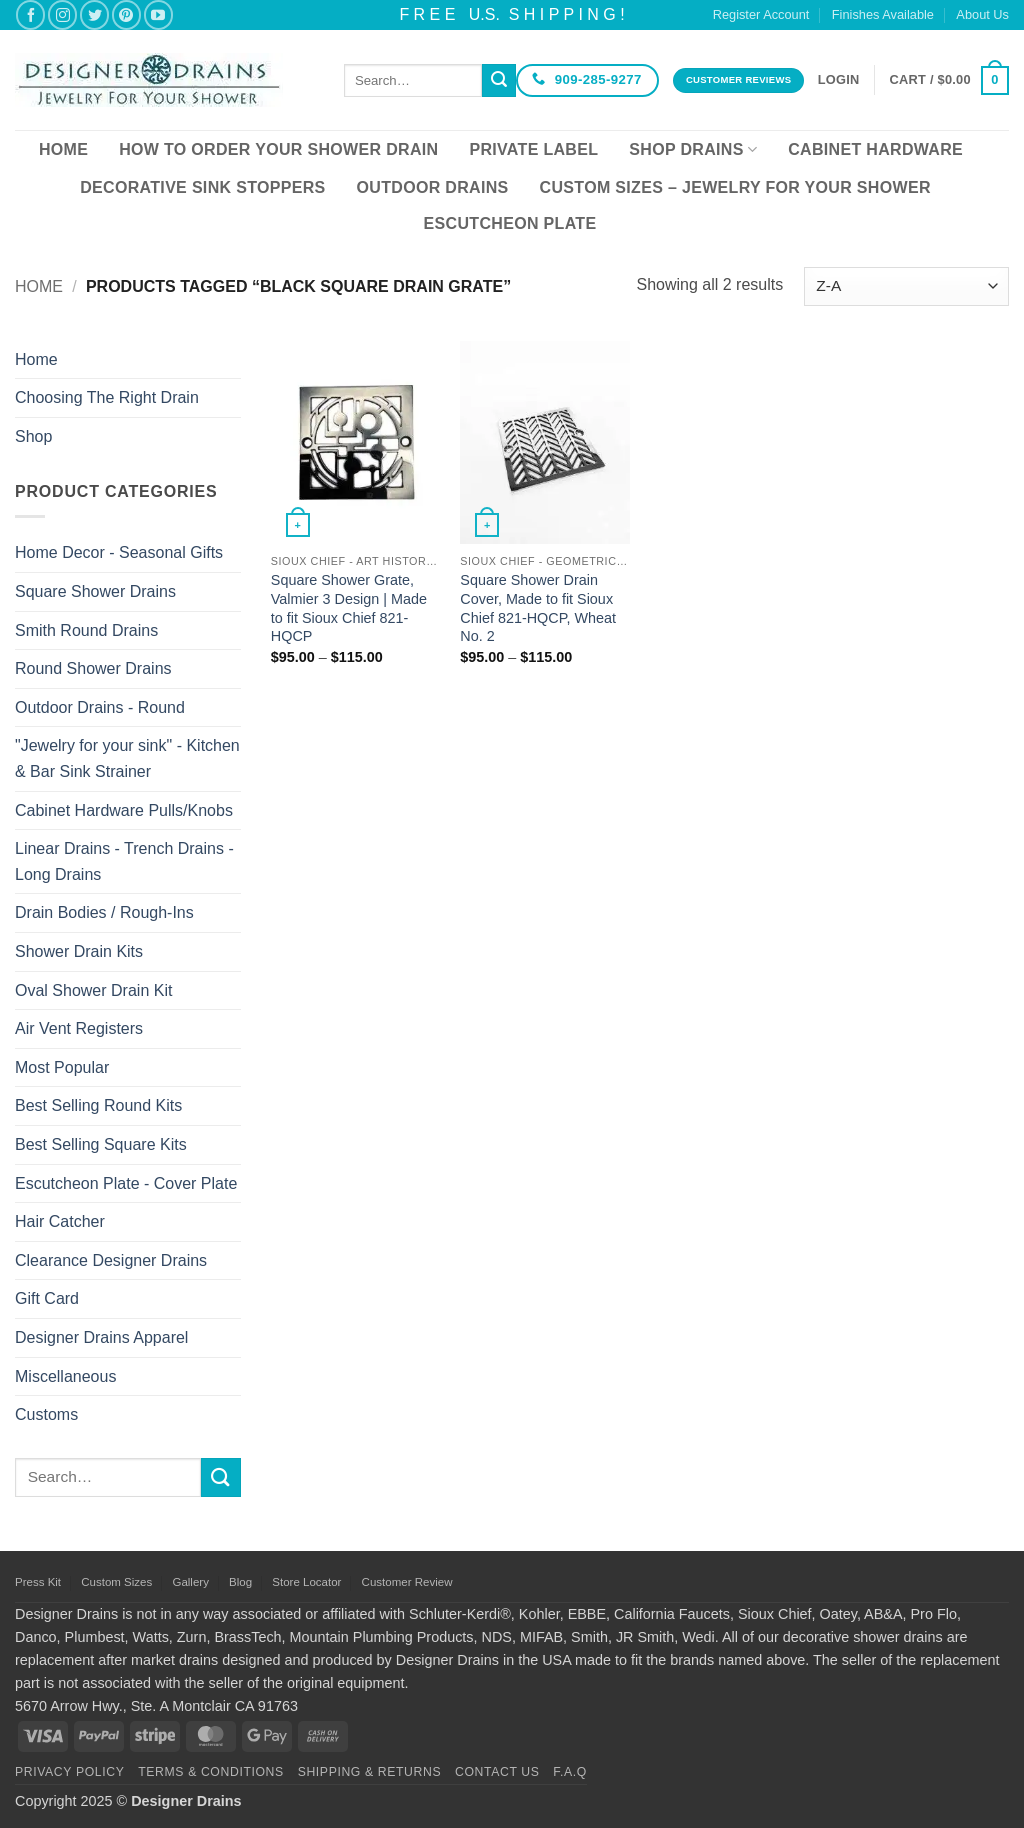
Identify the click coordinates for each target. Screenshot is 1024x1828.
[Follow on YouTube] (158, 14)
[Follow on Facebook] (30, 14)
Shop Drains (693, 149)
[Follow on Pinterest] (126, 14)
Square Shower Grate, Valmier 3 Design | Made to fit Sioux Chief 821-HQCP (349, 608)
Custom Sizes (116, 1582)
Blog (240, 1582)
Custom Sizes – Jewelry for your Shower (735, 187)
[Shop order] (906, 286)
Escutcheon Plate (510, 223)
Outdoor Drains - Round (100, 707)
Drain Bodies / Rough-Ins (104, 912)
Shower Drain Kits (79, 951)
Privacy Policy (69, 1772)
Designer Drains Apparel (101, 1337)
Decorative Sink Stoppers (202, 187)
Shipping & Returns (370, 1772)
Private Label (533, 149)
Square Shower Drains (95, 591)
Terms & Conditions (211, 1772)
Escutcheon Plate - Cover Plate (126, 1183)
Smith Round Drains (86, 630)
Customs (46, 1414)
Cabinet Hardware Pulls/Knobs (124, 810)
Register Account (761, 14)
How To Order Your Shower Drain (278, 149)
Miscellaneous (65, 1376)
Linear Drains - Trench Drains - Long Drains (124, 861)
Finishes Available (883, 14)
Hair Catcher (60, 1221)
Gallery (190, 1582)
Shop (33, 436)
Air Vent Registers (79, 1028)
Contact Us (497, 1772)
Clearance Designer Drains (111, 1260)
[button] (839, 80)
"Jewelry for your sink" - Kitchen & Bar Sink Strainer (127, 758)
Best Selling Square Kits (101, 1144)
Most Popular (62, 1067)
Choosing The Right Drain (107, 397)
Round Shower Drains (93, 668)
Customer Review (407, 1582)
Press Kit (38, 1582)
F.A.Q (570, 1772)
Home (63, 149)
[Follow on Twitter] (94, 14)
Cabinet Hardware (875, 149)
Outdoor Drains (433, 187)
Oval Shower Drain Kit (93, 990)
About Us (982, 14)
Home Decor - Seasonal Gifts (119, 552)
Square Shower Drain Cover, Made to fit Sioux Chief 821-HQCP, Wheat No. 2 (538, 608)
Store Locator (306, 1582)
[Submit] (499, 81)
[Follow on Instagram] (62, 14)
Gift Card (47, 1298)
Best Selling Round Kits (98, 1105)
